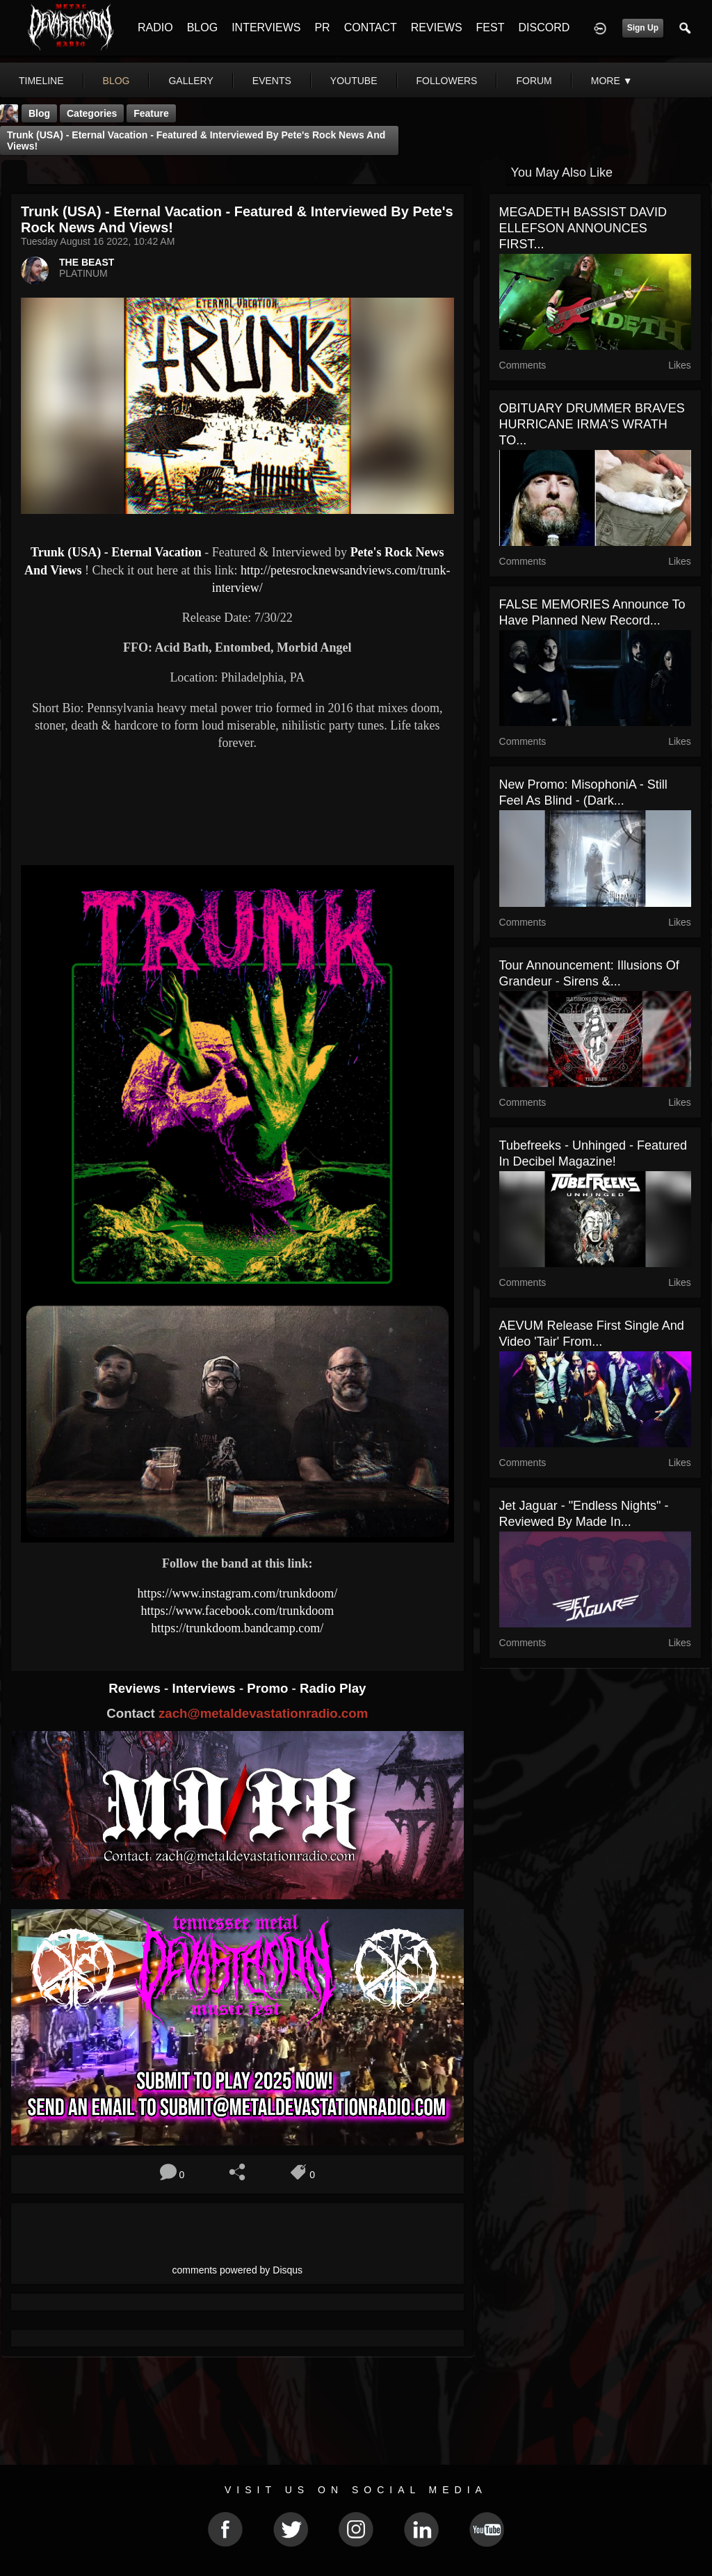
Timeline (41, 80)
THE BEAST (86, 262)
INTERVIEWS (266, 27)
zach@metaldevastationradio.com (263, 1713)
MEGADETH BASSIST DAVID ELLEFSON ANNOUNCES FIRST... (583, 228)
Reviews (136, 1688)
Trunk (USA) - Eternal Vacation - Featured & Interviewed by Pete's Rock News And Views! (196, 140)
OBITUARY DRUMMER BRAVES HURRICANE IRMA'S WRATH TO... (592, 424)
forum (533, 80)
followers (447, 80)
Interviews (205, 1688)
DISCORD (543, 27)
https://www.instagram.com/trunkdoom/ (237, 1593)
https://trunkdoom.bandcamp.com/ (237, 1628)
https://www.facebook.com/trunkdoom (237, 1611)
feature (151, 113)
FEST (490, 27)
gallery (190, 80)
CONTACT (370, 27)
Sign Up (642, 28)
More (612, 80)
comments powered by (237, 2270)
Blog (39, 113)
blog (116, 80)
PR (322, 27)
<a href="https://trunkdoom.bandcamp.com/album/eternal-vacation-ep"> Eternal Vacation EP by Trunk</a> (237, 806)
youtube (354, 80)
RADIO (155, 27)
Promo (269, 1688)
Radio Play (333, 1688)
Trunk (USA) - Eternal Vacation (116, 552)
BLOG (202, 27)
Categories (92, 113)
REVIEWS (436, 27)
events (271, 80)
